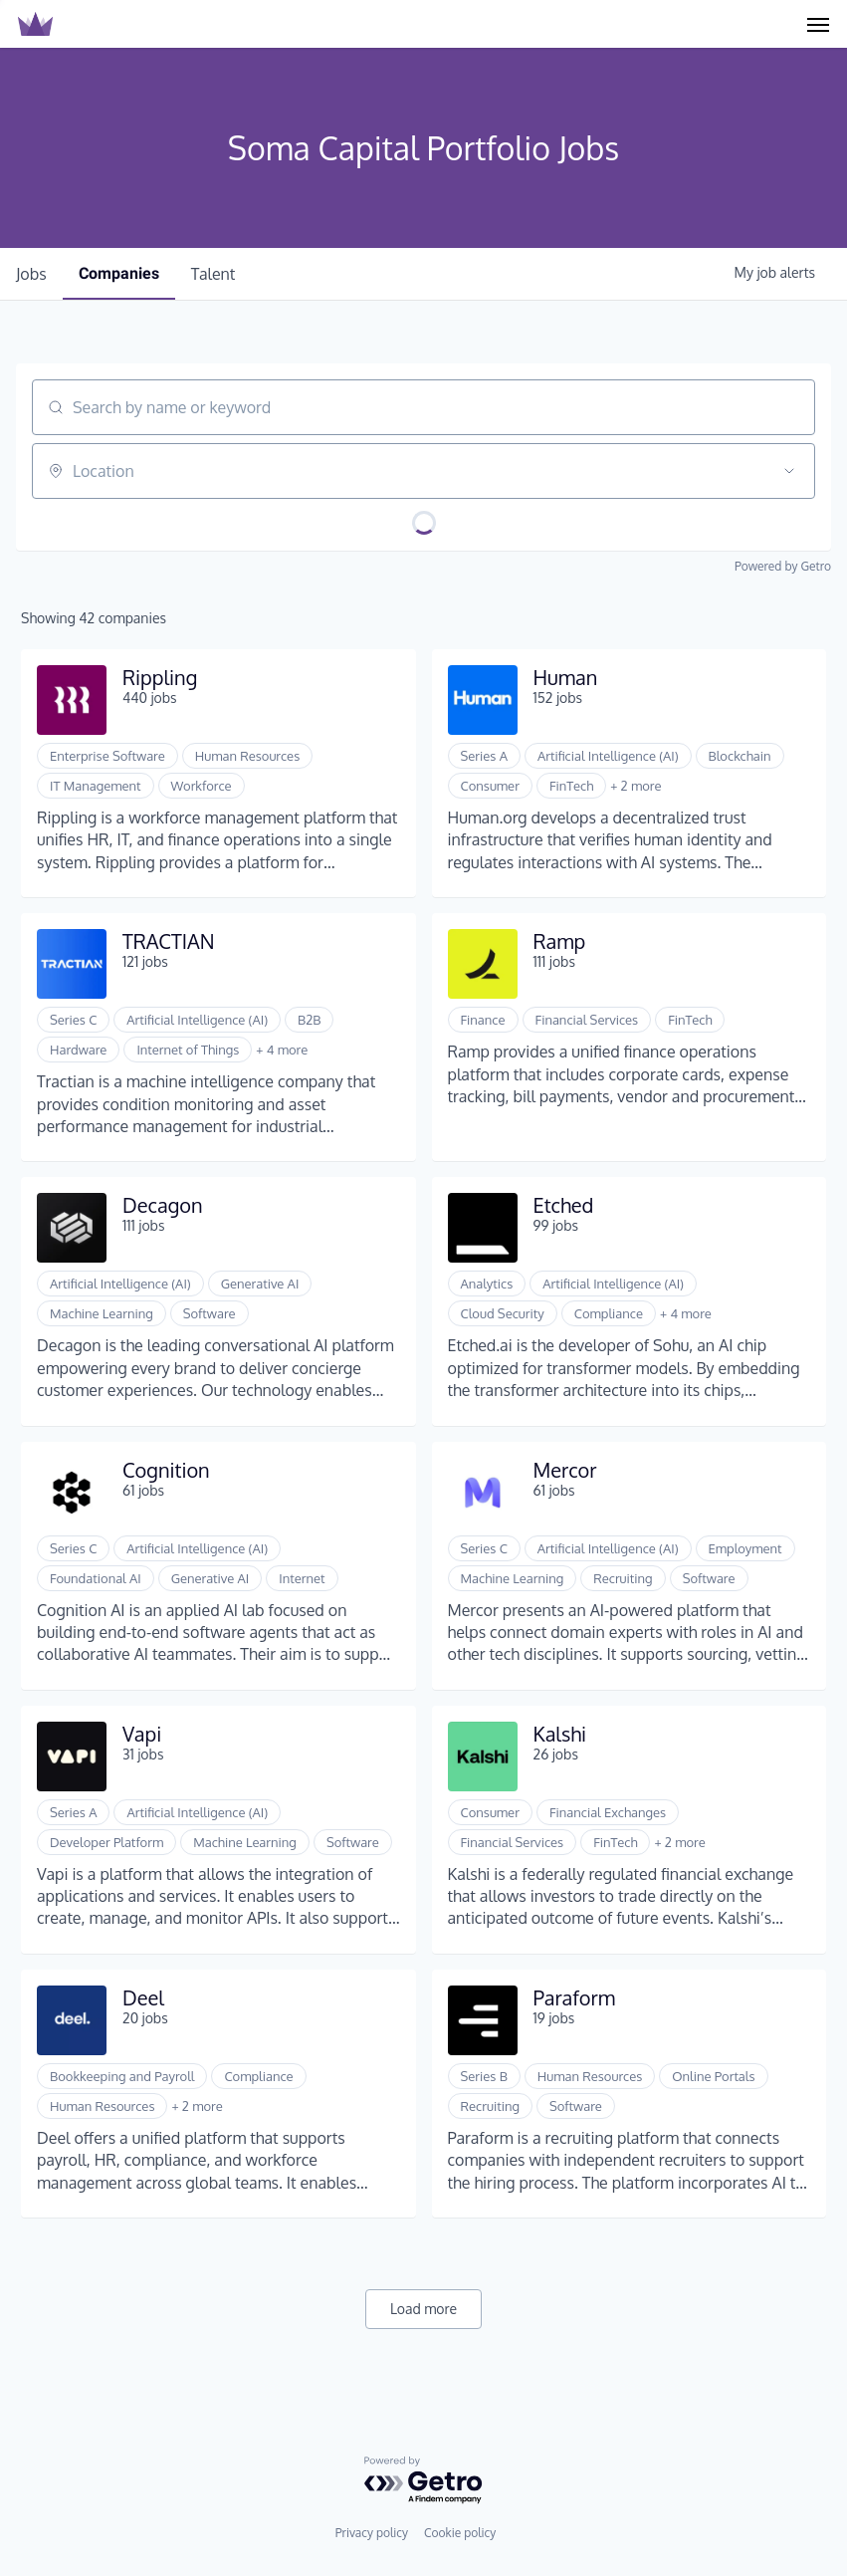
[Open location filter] (789, 471)
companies (119, 273)
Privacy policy (371, 2532)
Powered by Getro (783, 566)
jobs (31, 274)
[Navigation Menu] (818, 24)
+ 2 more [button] (635, 786)
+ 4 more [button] (282, 1049)
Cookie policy (460, 2532)
